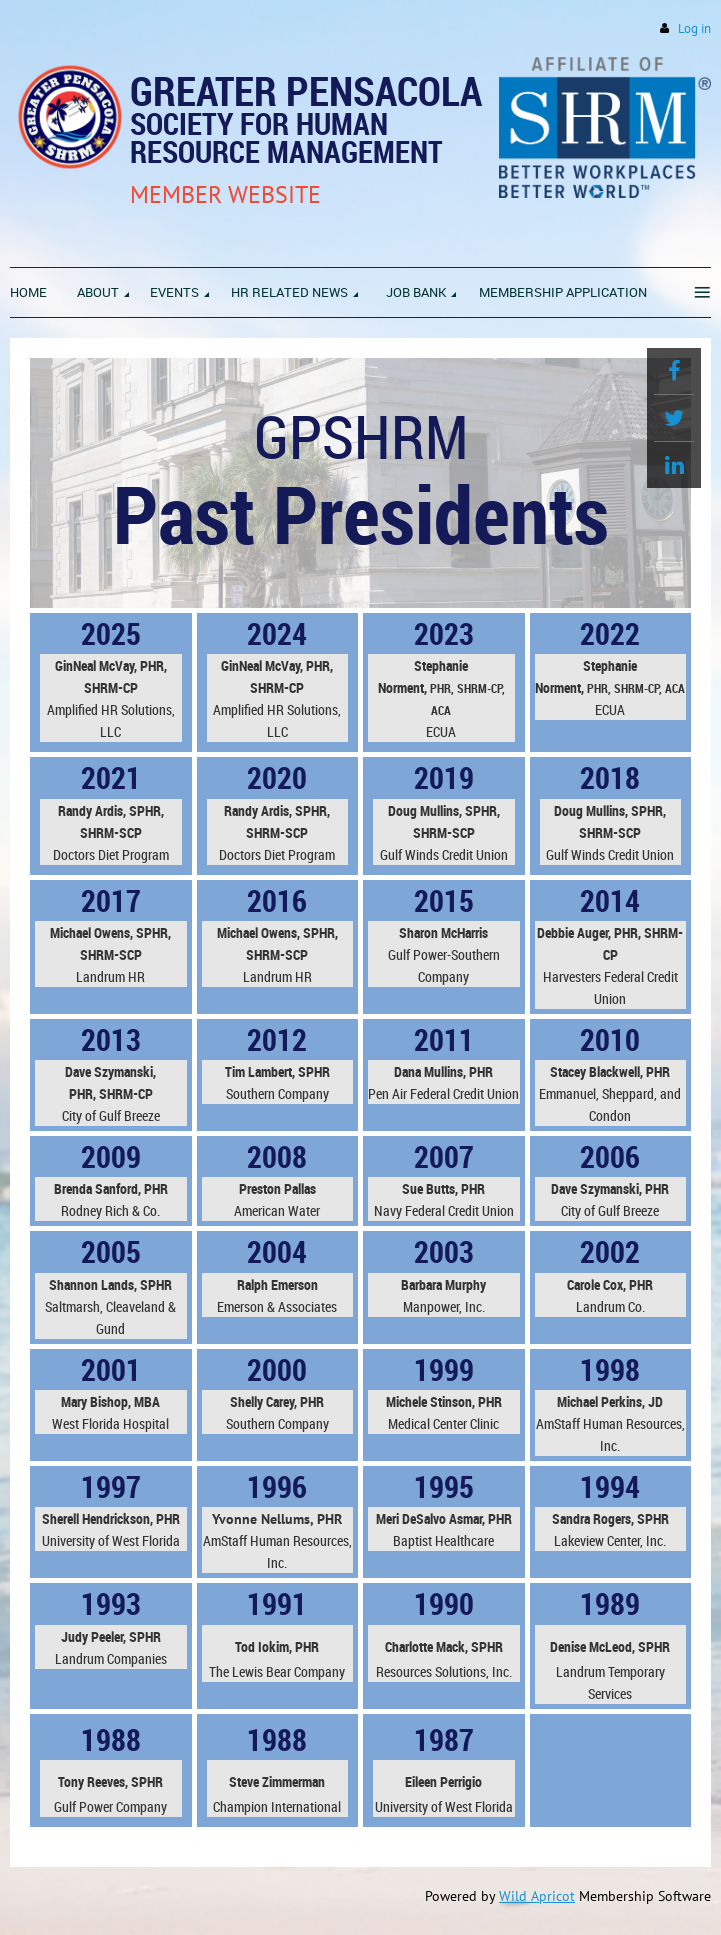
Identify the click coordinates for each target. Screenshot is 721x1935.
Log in (694, 28)
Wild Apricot (537, 1896)
